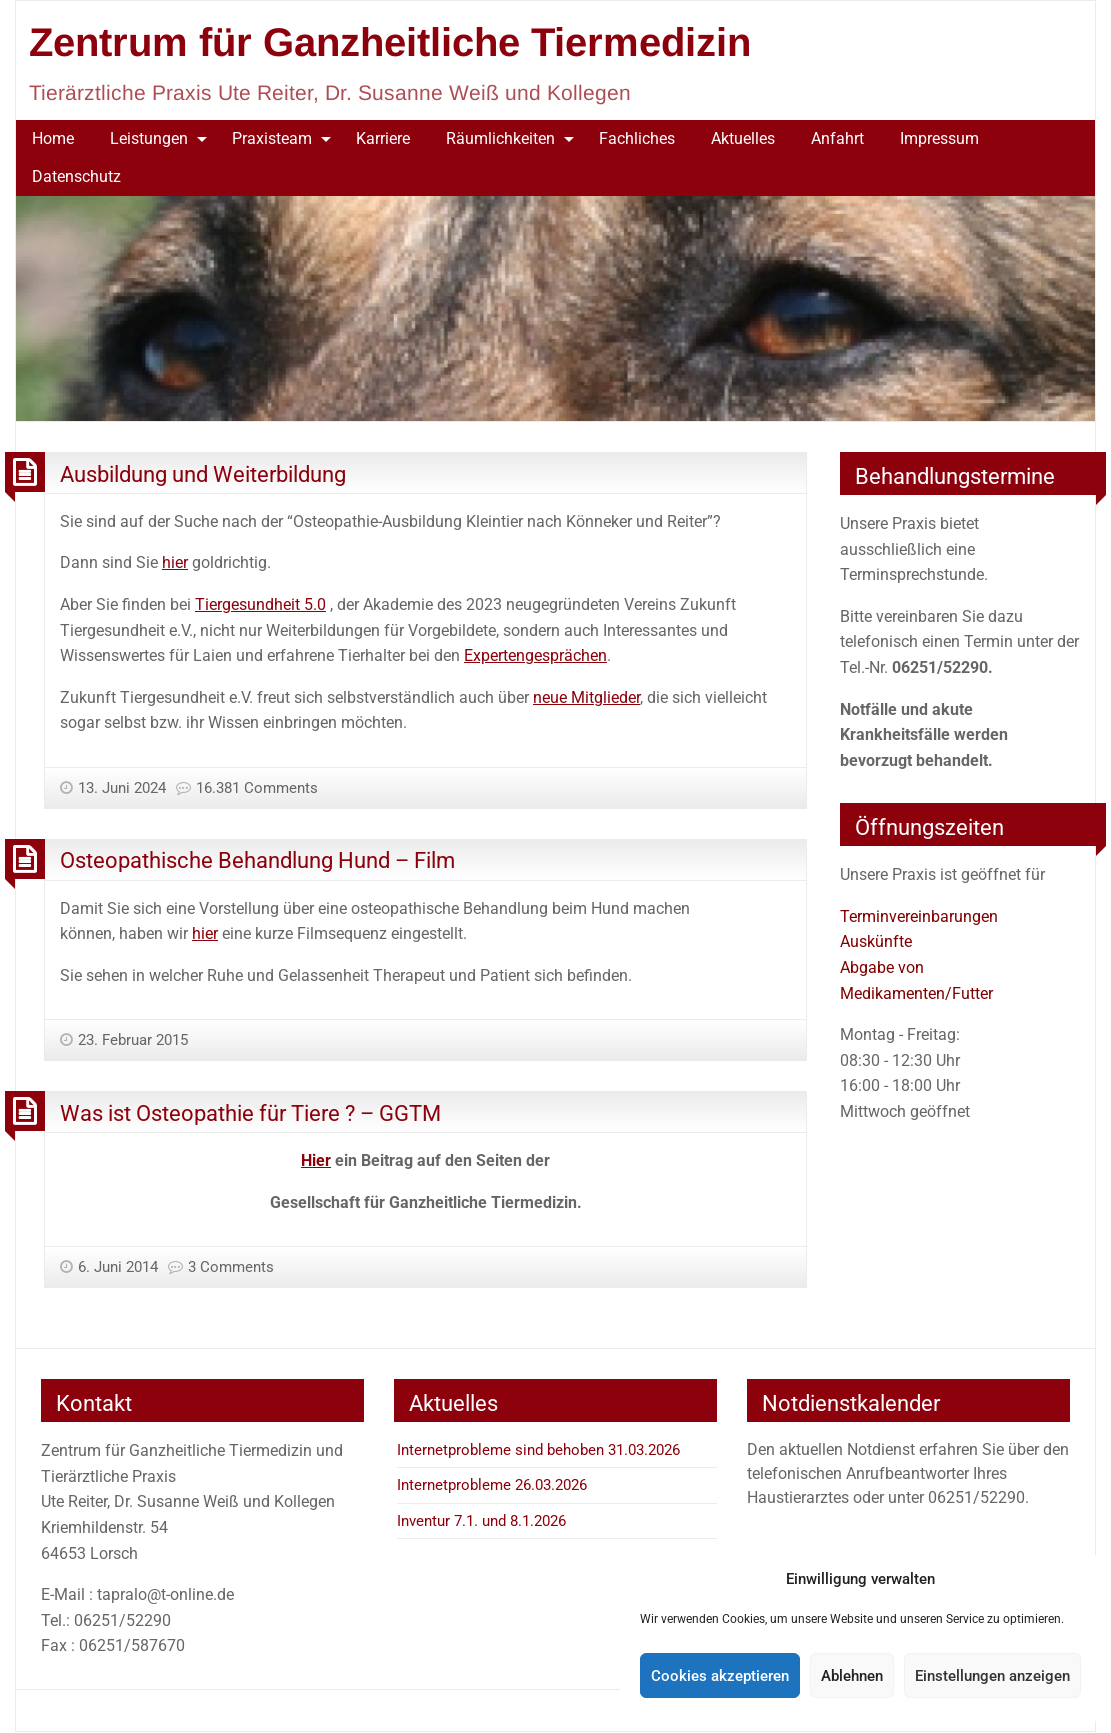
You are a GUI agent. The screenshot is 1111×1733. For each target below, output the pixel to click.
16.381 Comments (257, 788)
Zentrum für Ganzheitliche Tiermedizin (390, 42)
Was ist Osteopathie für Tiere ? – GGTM (250, 1113)
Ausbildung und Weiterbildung (203, 474)
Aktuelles (743, 138)
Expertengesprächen (535, 655)
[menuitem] (53, 139)
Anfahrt (837, 138)
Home (53, 138)
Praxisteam (272, 138)
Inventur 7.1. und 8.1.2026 (481, 1521)
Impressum (939, 138)
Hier (316, 1160)
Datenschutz (76, 176)
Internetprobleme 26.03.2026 (492, 1485)
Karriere (383, 138)
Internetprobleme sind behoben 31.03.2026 (538, 1450)
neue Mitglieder (586, 697)
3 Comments (231, 1267)
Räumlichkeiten (500, 138)
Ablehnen (852, 1676)
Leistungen (149, 138)
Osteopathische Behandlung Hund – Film (257, 860)
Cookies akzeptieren (720, 1676)
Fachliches (637, 138)
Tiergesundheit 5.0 (260, 604)
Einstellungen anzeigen (992, 1676)
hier (175, 562)
